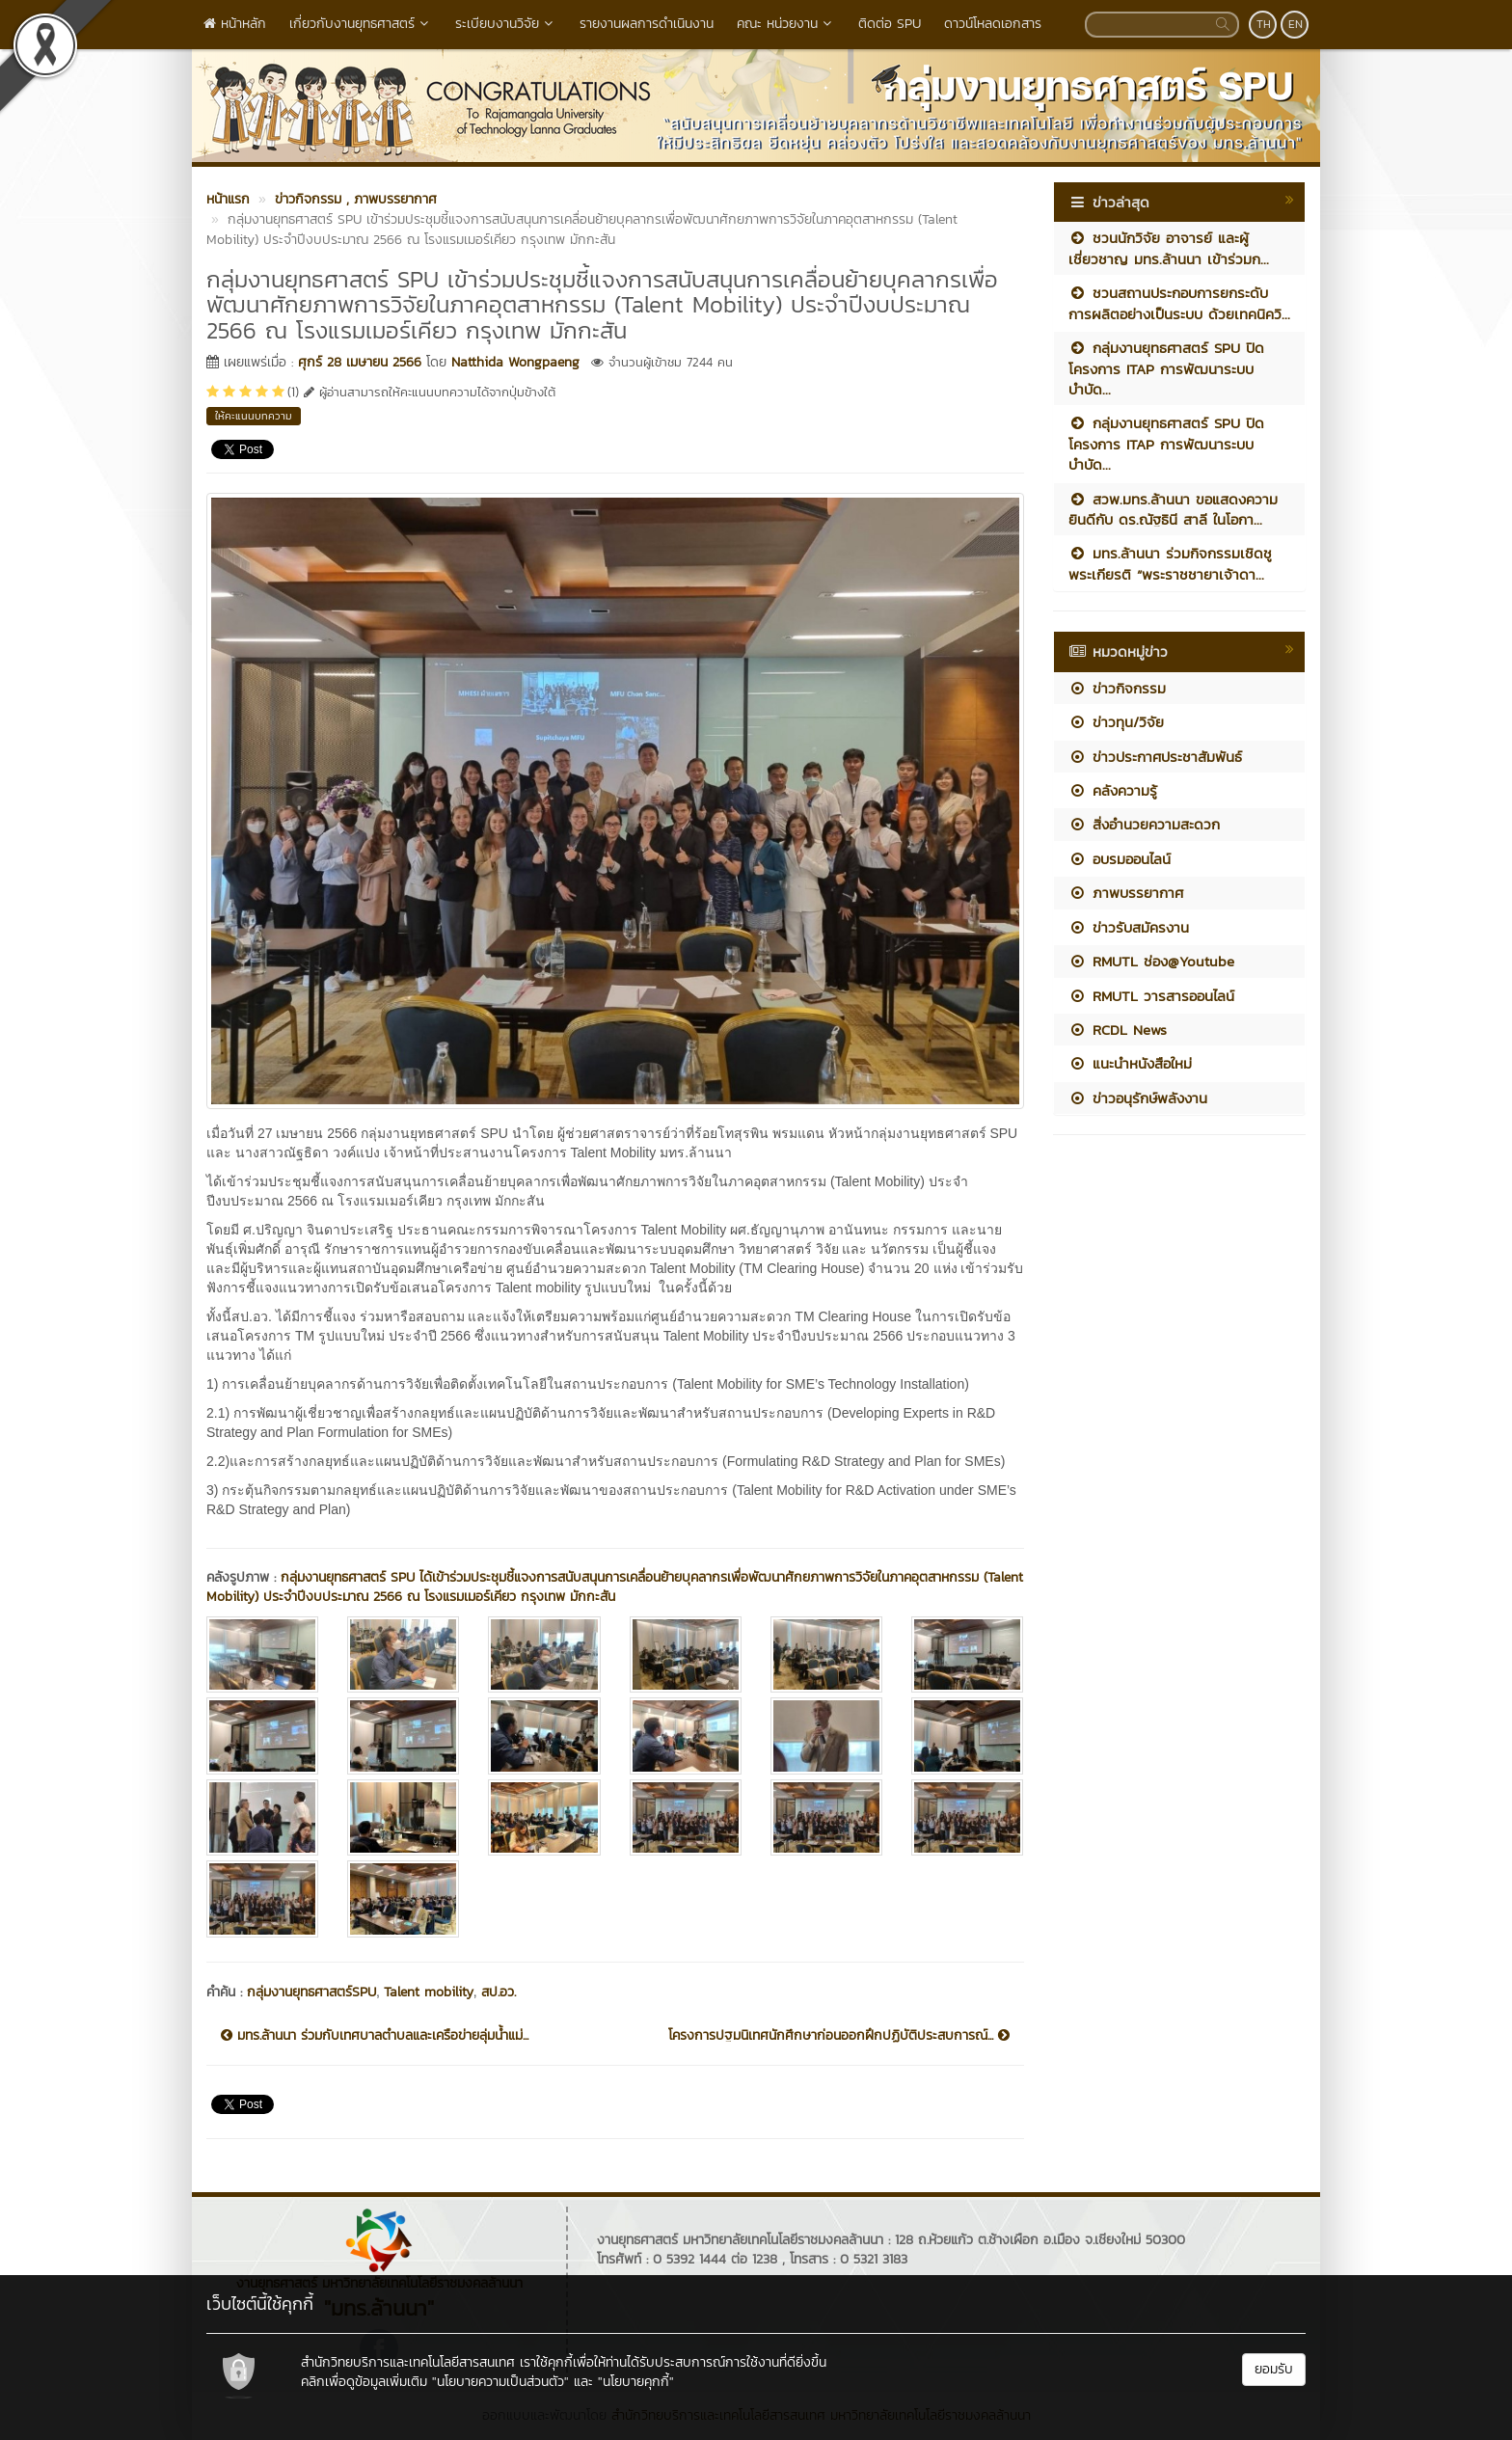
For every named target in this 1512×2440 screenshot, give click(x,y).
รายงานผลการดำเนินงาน (647, 24)
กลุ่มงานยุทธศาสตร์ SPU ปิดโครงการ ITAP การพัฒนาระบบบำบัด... (1166, 368)
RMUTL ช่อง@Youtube (1151, 961)
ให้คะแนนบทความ (253, 415)
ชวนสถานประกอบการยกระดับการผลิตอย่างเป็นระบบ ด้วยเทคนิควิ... (1179, 303)
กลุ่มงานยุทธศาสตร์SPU (311, 1992)
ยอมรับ (1274, 2369)
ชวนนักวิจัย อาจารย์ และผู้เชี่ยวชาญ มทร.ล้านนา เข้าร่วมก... (1168, 248)
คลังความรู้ (1112, 790)
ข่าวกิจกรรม (1117, 688)
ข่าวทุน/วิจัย (1116, 722)
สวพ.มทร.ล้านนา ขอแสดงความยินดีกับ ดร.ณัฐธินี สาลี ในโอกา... (1173, 509)
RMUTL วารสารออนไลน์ (1151, 996)
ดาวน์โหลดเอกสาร (992, 24)
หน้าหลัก (234, 24)
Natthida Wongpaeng (515, 362)
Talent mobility (428, 1992)
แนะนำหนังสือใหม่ (1130, 1063)
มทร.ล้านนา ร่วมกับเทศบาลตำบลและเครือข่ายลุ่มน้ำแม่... (374, 2036)
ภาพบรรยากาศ (1125, 892)
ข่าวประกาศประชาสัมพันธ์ (1155, 757)
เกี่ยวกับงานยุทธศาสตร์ (360, 24)
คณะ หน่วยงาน (786, 24)
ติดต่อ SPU (889, 24)
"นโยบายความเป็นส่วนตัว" (500, 2382)
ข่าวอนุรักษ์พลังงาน (1137, 1098)
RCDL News (1117, 1029)
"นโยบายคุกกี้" (636, 2382)
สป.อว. (498, 1992)
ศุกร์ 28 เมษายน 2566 (359, 362)
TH (1263, 24)
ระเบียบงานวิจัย (505, 24)
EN (1295, 24)
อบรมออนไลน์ (1119, 859)
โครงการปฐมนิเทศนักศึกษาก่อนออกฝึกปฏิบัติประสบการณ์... (839, 2036)
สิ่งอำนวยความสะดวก (1144, 824)
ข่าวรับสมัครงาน (1128, 927)
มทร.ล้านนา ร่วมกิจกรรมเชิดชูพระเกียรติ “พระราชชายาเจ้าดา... (1170, 563)
